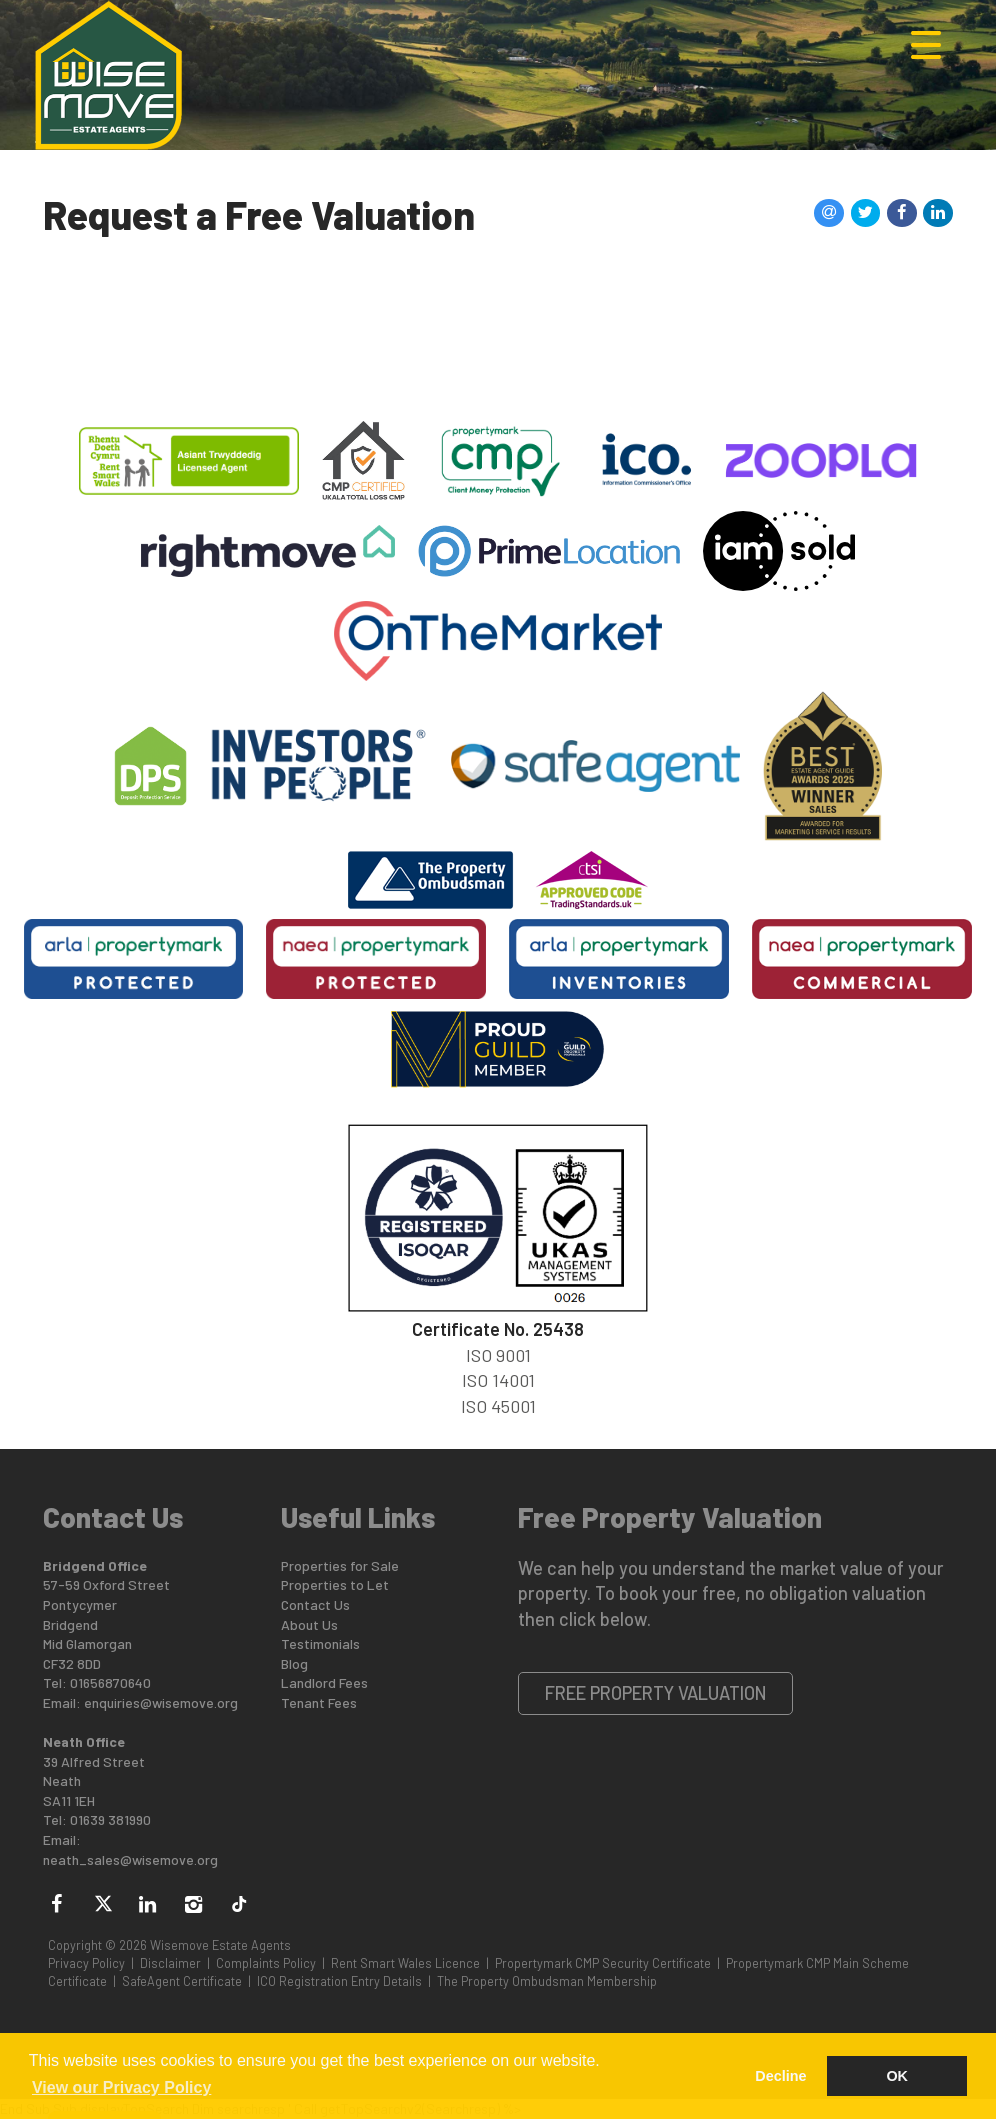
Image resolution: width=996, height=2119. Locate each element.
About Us (309, 1624)
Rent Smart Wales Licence (405, 1963)
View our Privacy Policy (121, 2087)
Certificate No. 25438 (498, 1329)
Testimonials (320, 1643)
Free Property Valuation (656, 1693)
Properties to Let (335, 1584)
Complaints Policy (266, 1963)
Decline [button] (780, 2076)
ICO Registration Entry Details (339, 1981)
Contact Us (315, 1604)
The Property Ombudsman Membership (547, 1981)
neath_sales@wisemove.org (130, 1859)
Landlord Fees (324, 1682)
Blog (294, 1663)
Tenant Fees (319, 1702)
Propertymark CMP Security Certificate (603, 1963)
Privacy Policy (86, 1963)
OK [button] (897, 2076)
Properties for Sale (340, 1565)
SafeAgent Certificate (182, 1981)
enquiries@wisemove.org (161, 1702)
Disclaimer (170, 1963)
